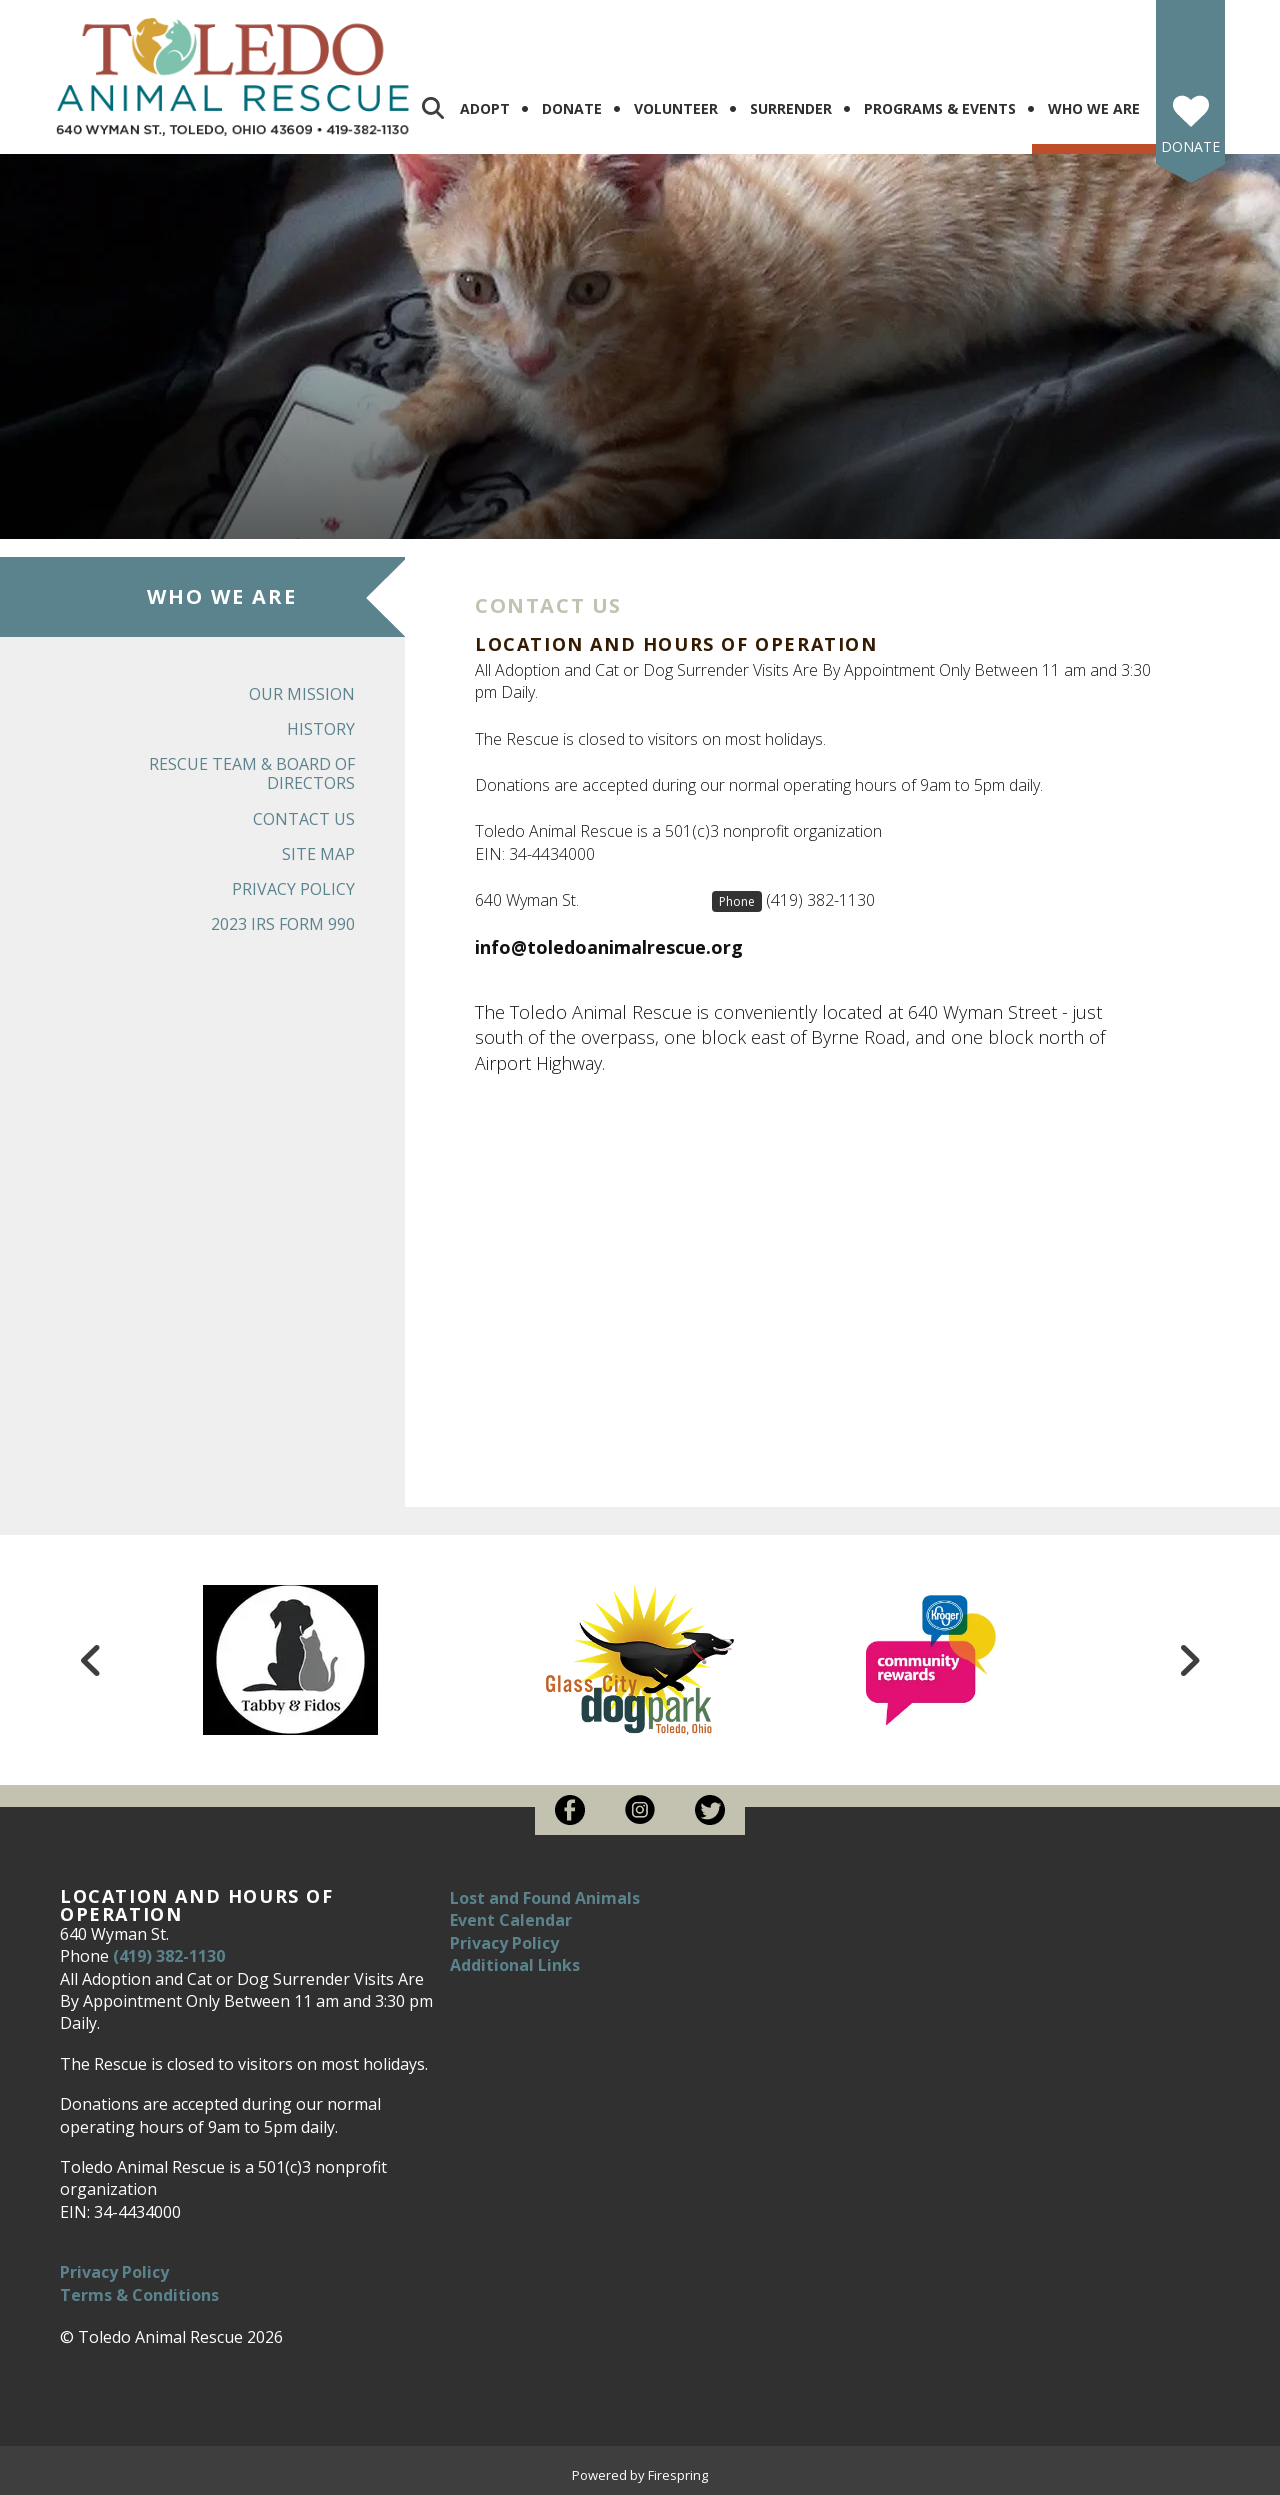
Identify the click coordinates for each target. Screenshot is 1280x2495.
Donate (572, 108)
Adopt (485, 108)
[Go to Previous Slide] (91, 1660)
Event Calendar (511, 1920)
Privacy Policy (293, 889)
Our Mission (302, 694)
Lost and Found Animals (545, 1898)
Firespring (678, 2475)
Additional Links (515, 1965)
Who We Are (1094, 108)
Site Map (318, 854)
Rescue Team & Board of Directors (252, 773)
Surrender (791, 108)
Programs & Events (940, 108)
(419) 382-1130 (820, 900)
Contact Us (304, 819)
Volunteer (676, 108)
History (321, 729)
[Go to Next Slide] (1189, 1660)
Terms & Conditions (139, 2295)
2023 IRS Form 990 (283, 924)
